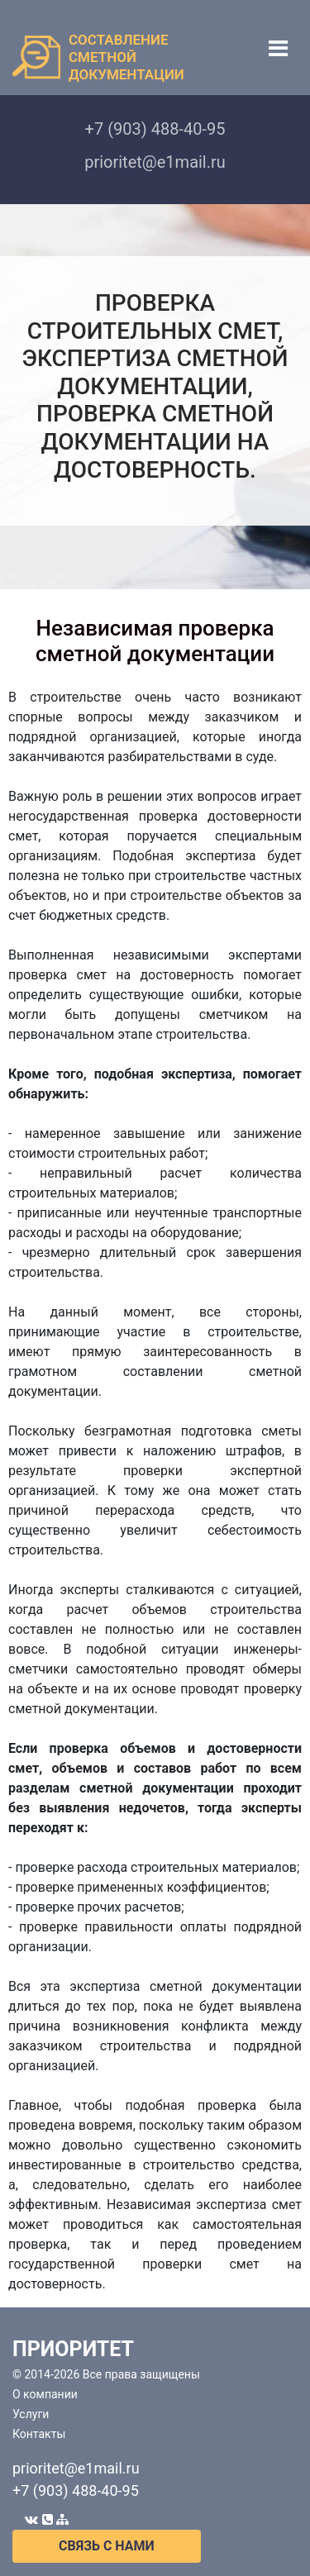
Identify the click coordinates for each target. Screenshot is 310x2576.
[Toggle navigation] (278, 48)
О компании (45, 2394)
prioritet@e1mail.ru (76, 2468)
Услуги (30, 2414)
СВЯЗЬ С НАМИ (107, 2546)
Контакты (38, 2433)
